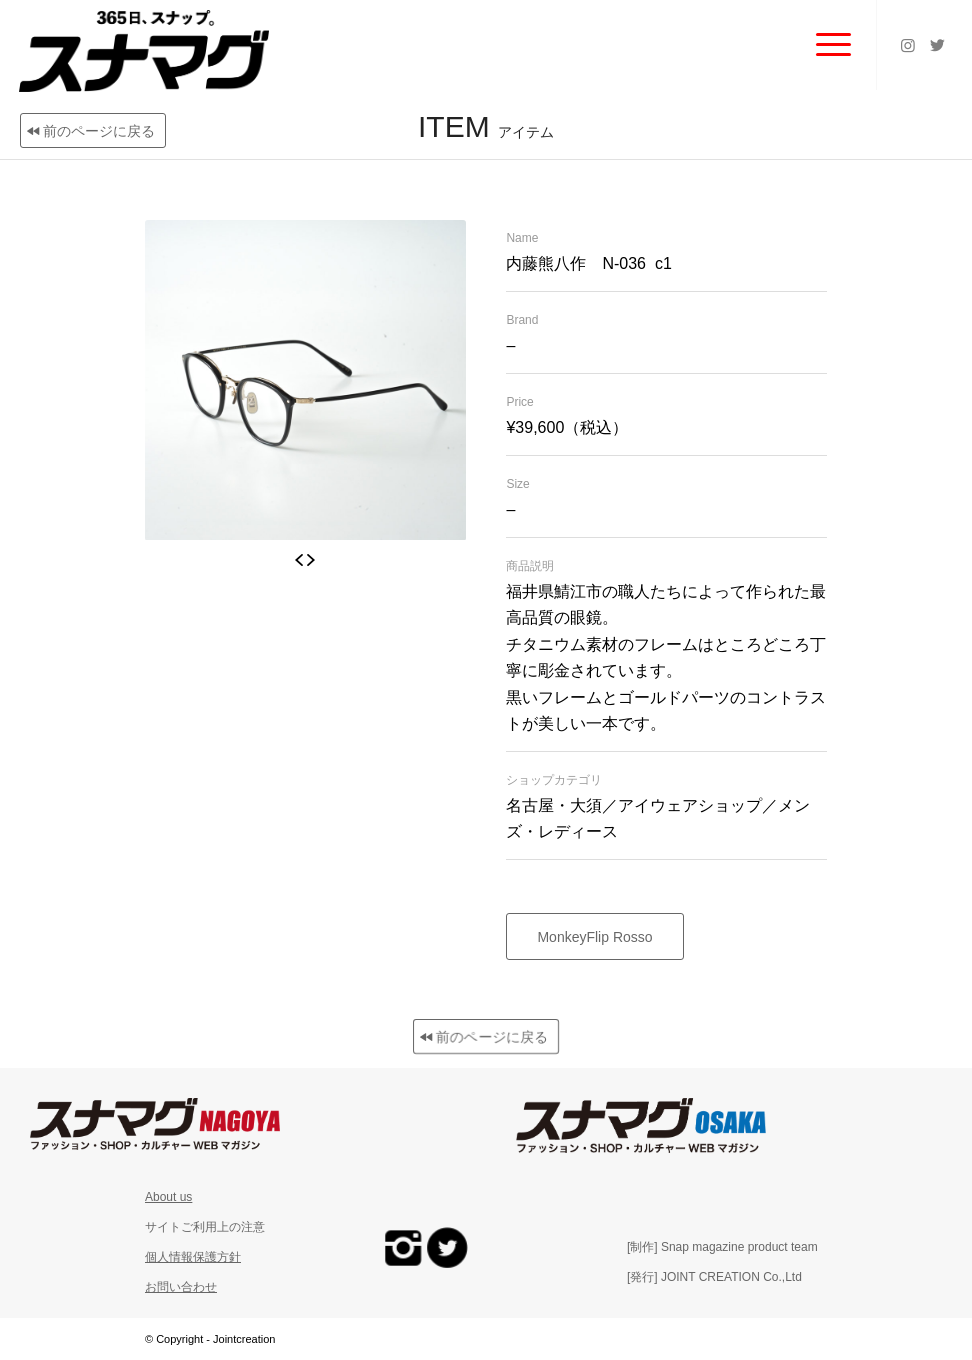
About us (168, 1197)
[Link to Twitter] (938, 45)
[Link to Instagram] (908, 45)
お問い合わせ (181, 1287)
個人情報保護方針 (193, 1257)
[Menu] (823, 45)
